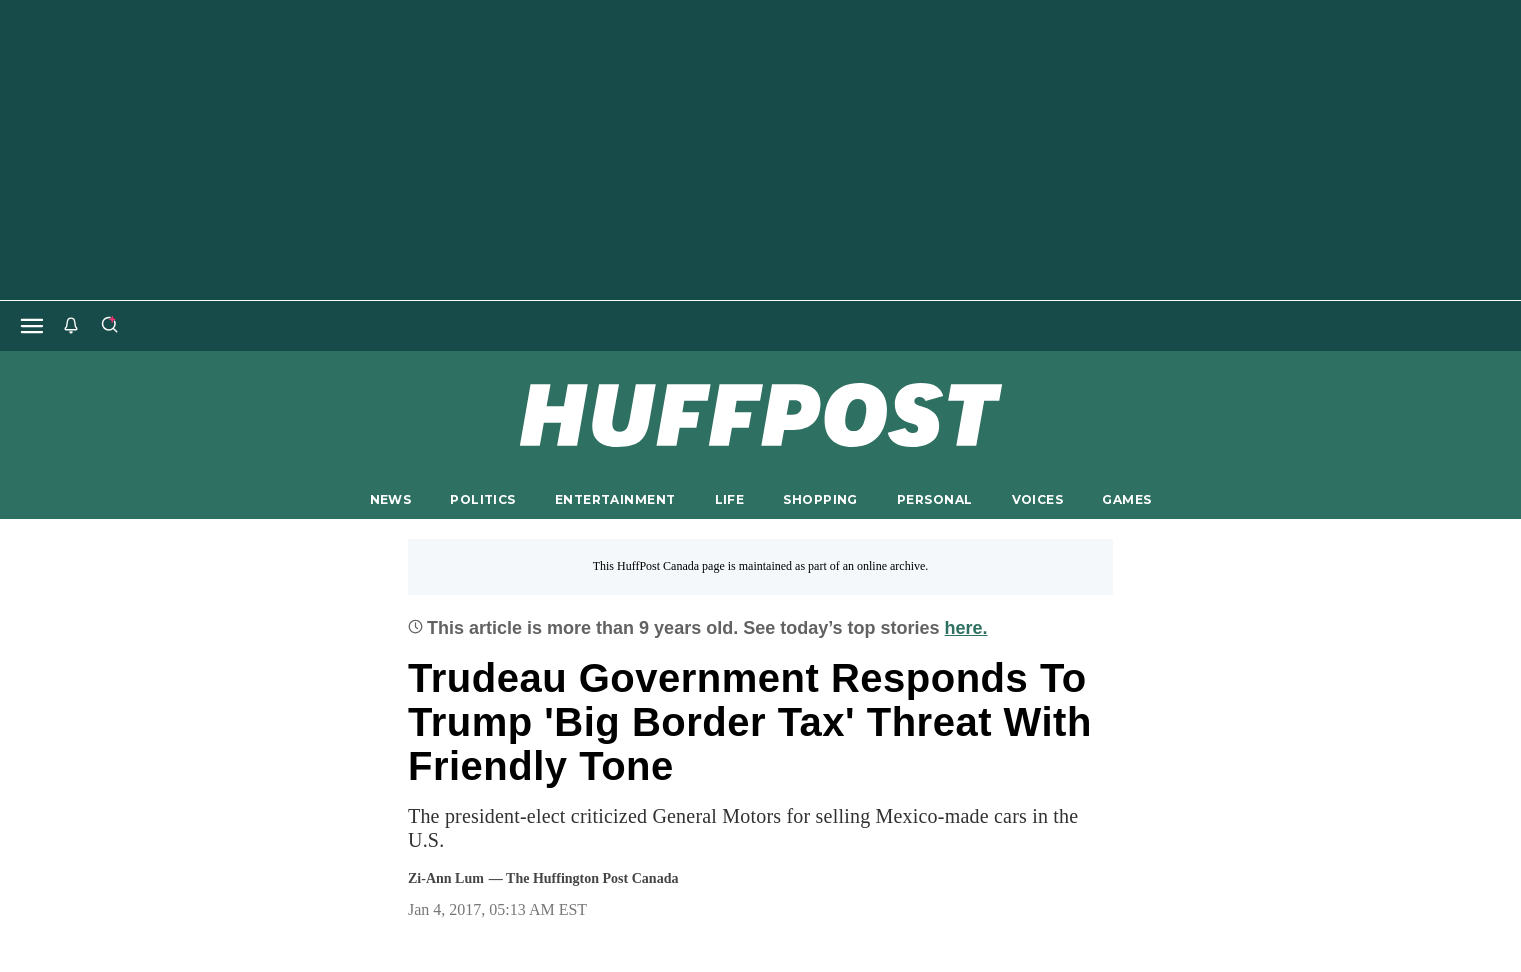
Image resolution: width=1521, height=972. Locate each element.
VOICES (1038, 499)
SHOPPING (820, 499)
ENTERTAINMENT (615, 499)
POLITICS (482, 499)
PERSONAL (934, 499)
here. (966, 628)
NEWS (391, 499)
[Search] (109, 326)
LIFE (730, 499)
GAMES (1126, 499)
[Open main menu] (32, 326)
